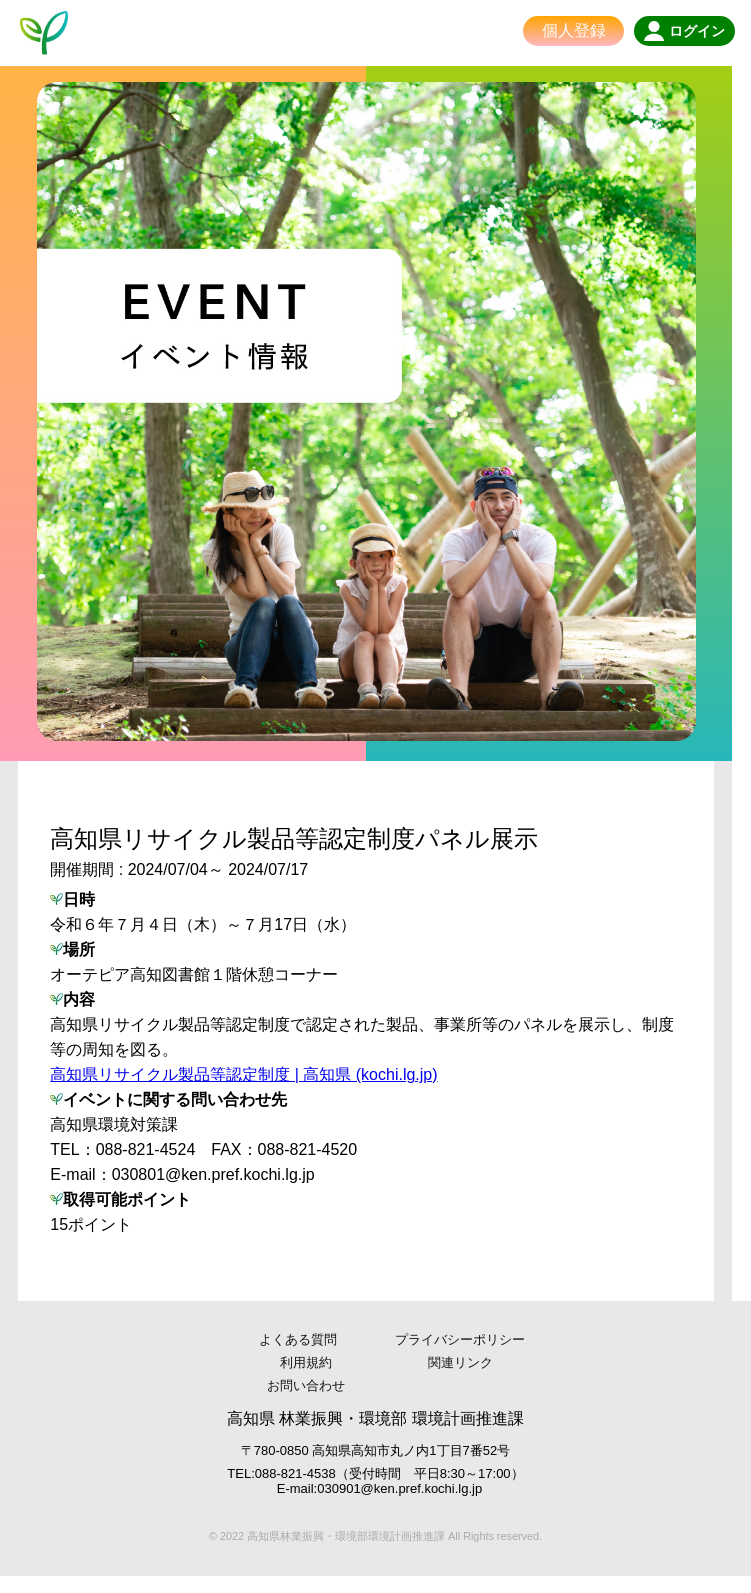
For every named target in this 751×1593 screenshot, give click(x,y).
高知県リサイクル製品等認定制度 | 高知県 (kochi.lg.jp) (244, 1091)
